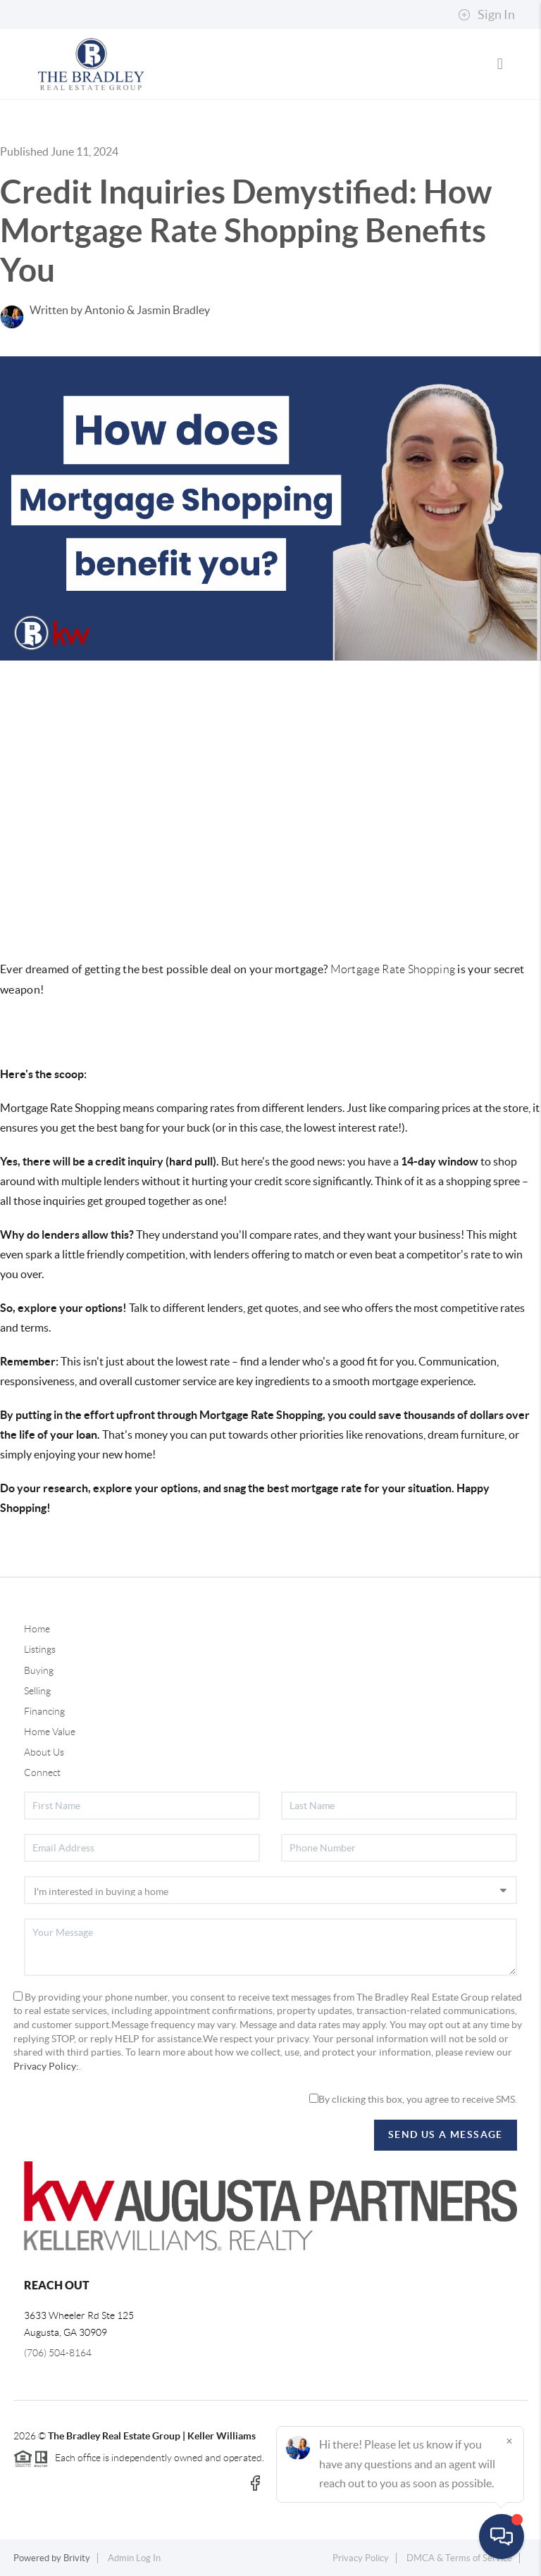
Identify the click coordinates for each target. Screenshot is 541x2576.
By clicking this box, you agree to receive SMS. (413, 2099)
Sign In (486, 15)
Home (37, 1628)
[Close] (509, 2440)
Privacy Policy (360, 2558)
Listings (40, 1649)
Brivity (76, 2558)
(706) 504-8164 (58, 2352)
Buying (39, 1670)
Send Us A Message (445, 2134)
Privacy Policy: (46, 2066)
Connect (42, 1772)
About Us (44, 1752)
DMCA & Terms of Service (459, 2558)
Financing (44, 1711)
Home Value (49, 1731)
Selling (37, 1690)
